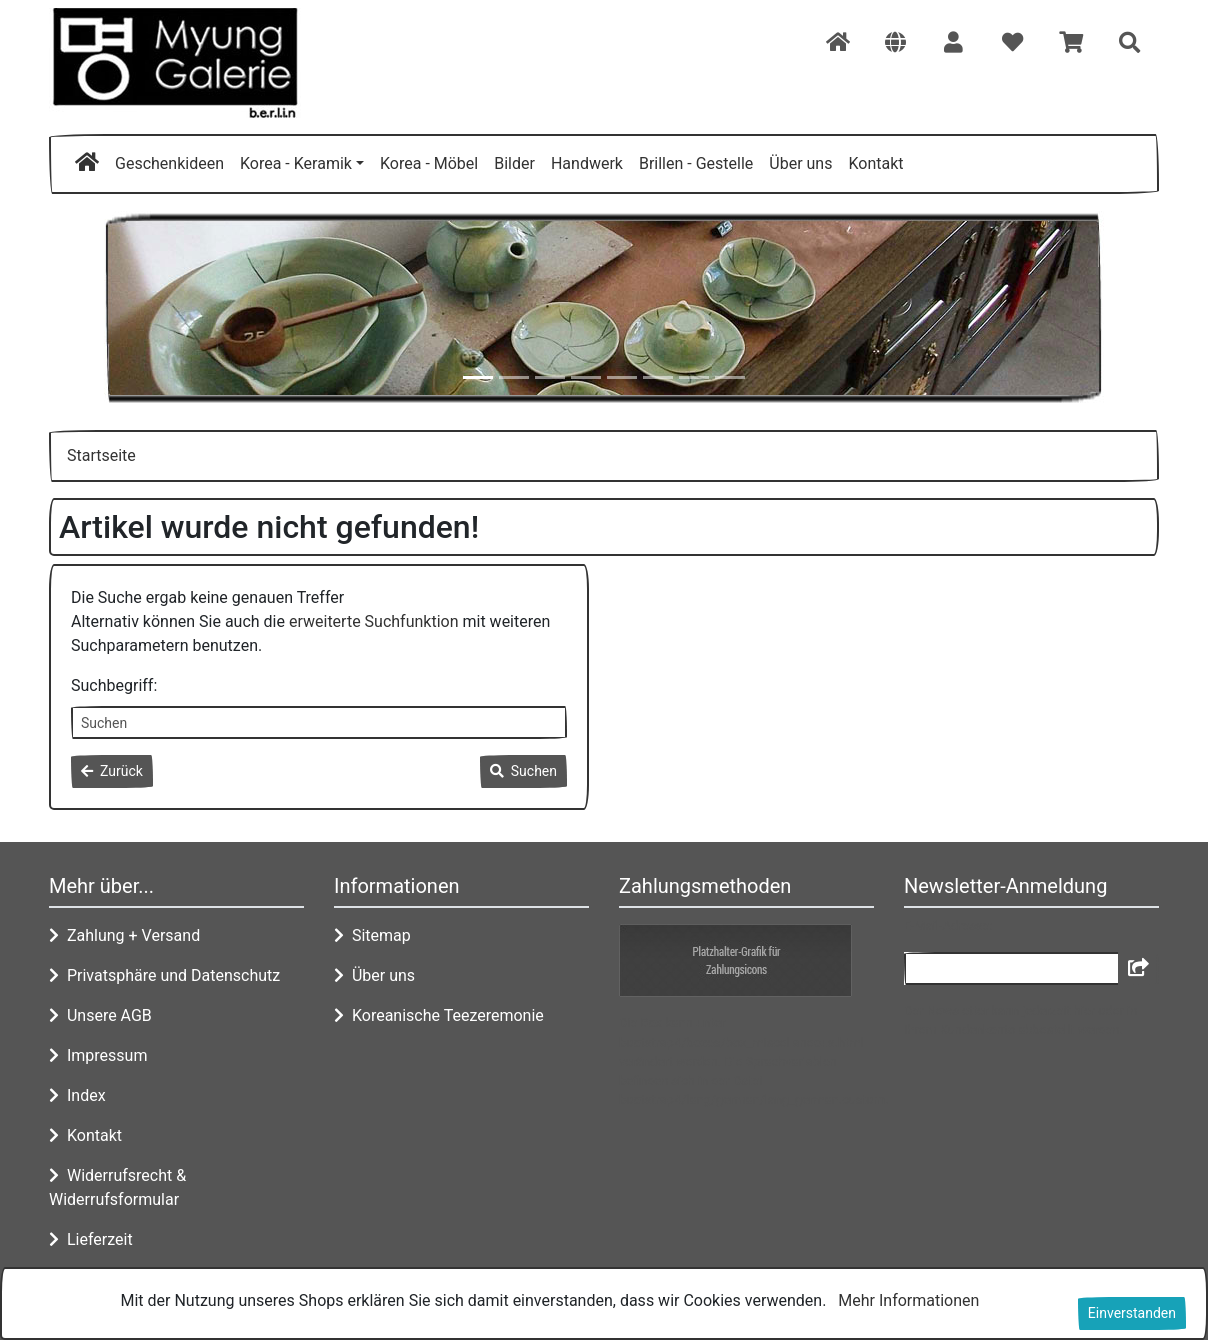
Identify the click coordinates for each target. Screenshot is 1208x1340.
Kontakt (875, 163)
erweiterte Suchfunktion (374, 621)
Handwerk (587, 163)
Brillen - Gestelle (696, 163)
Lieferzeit (91, 1239)
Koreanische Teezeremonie (439, 1015)
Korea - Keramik (296, 163)
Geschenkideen (169, 163)
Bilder (514, 163)
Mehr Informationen (908, 1300)
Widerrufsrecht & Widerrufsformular (117, 1187)
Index (77, 1095)
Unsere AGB (100, 1015)
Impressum (98, 1055)
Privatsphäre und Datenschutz (164, 975)
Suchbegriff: (114, 685)
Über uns (800, 163)
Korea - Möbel (429, 163)
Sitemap (372, 935)
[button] (895, 44)
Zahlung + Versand (124, 935)
